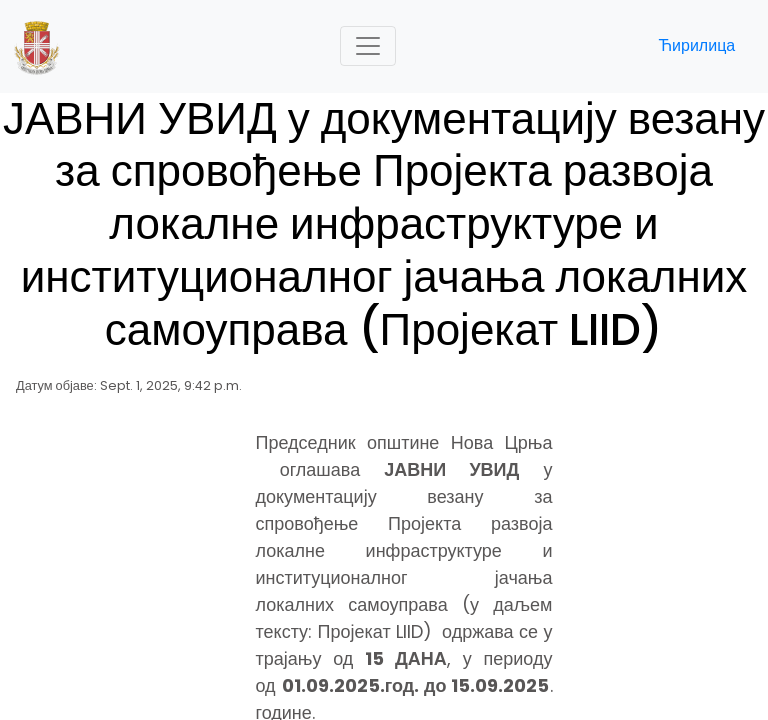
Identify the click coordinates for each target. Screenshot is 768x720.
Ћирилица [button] (696, 45)
